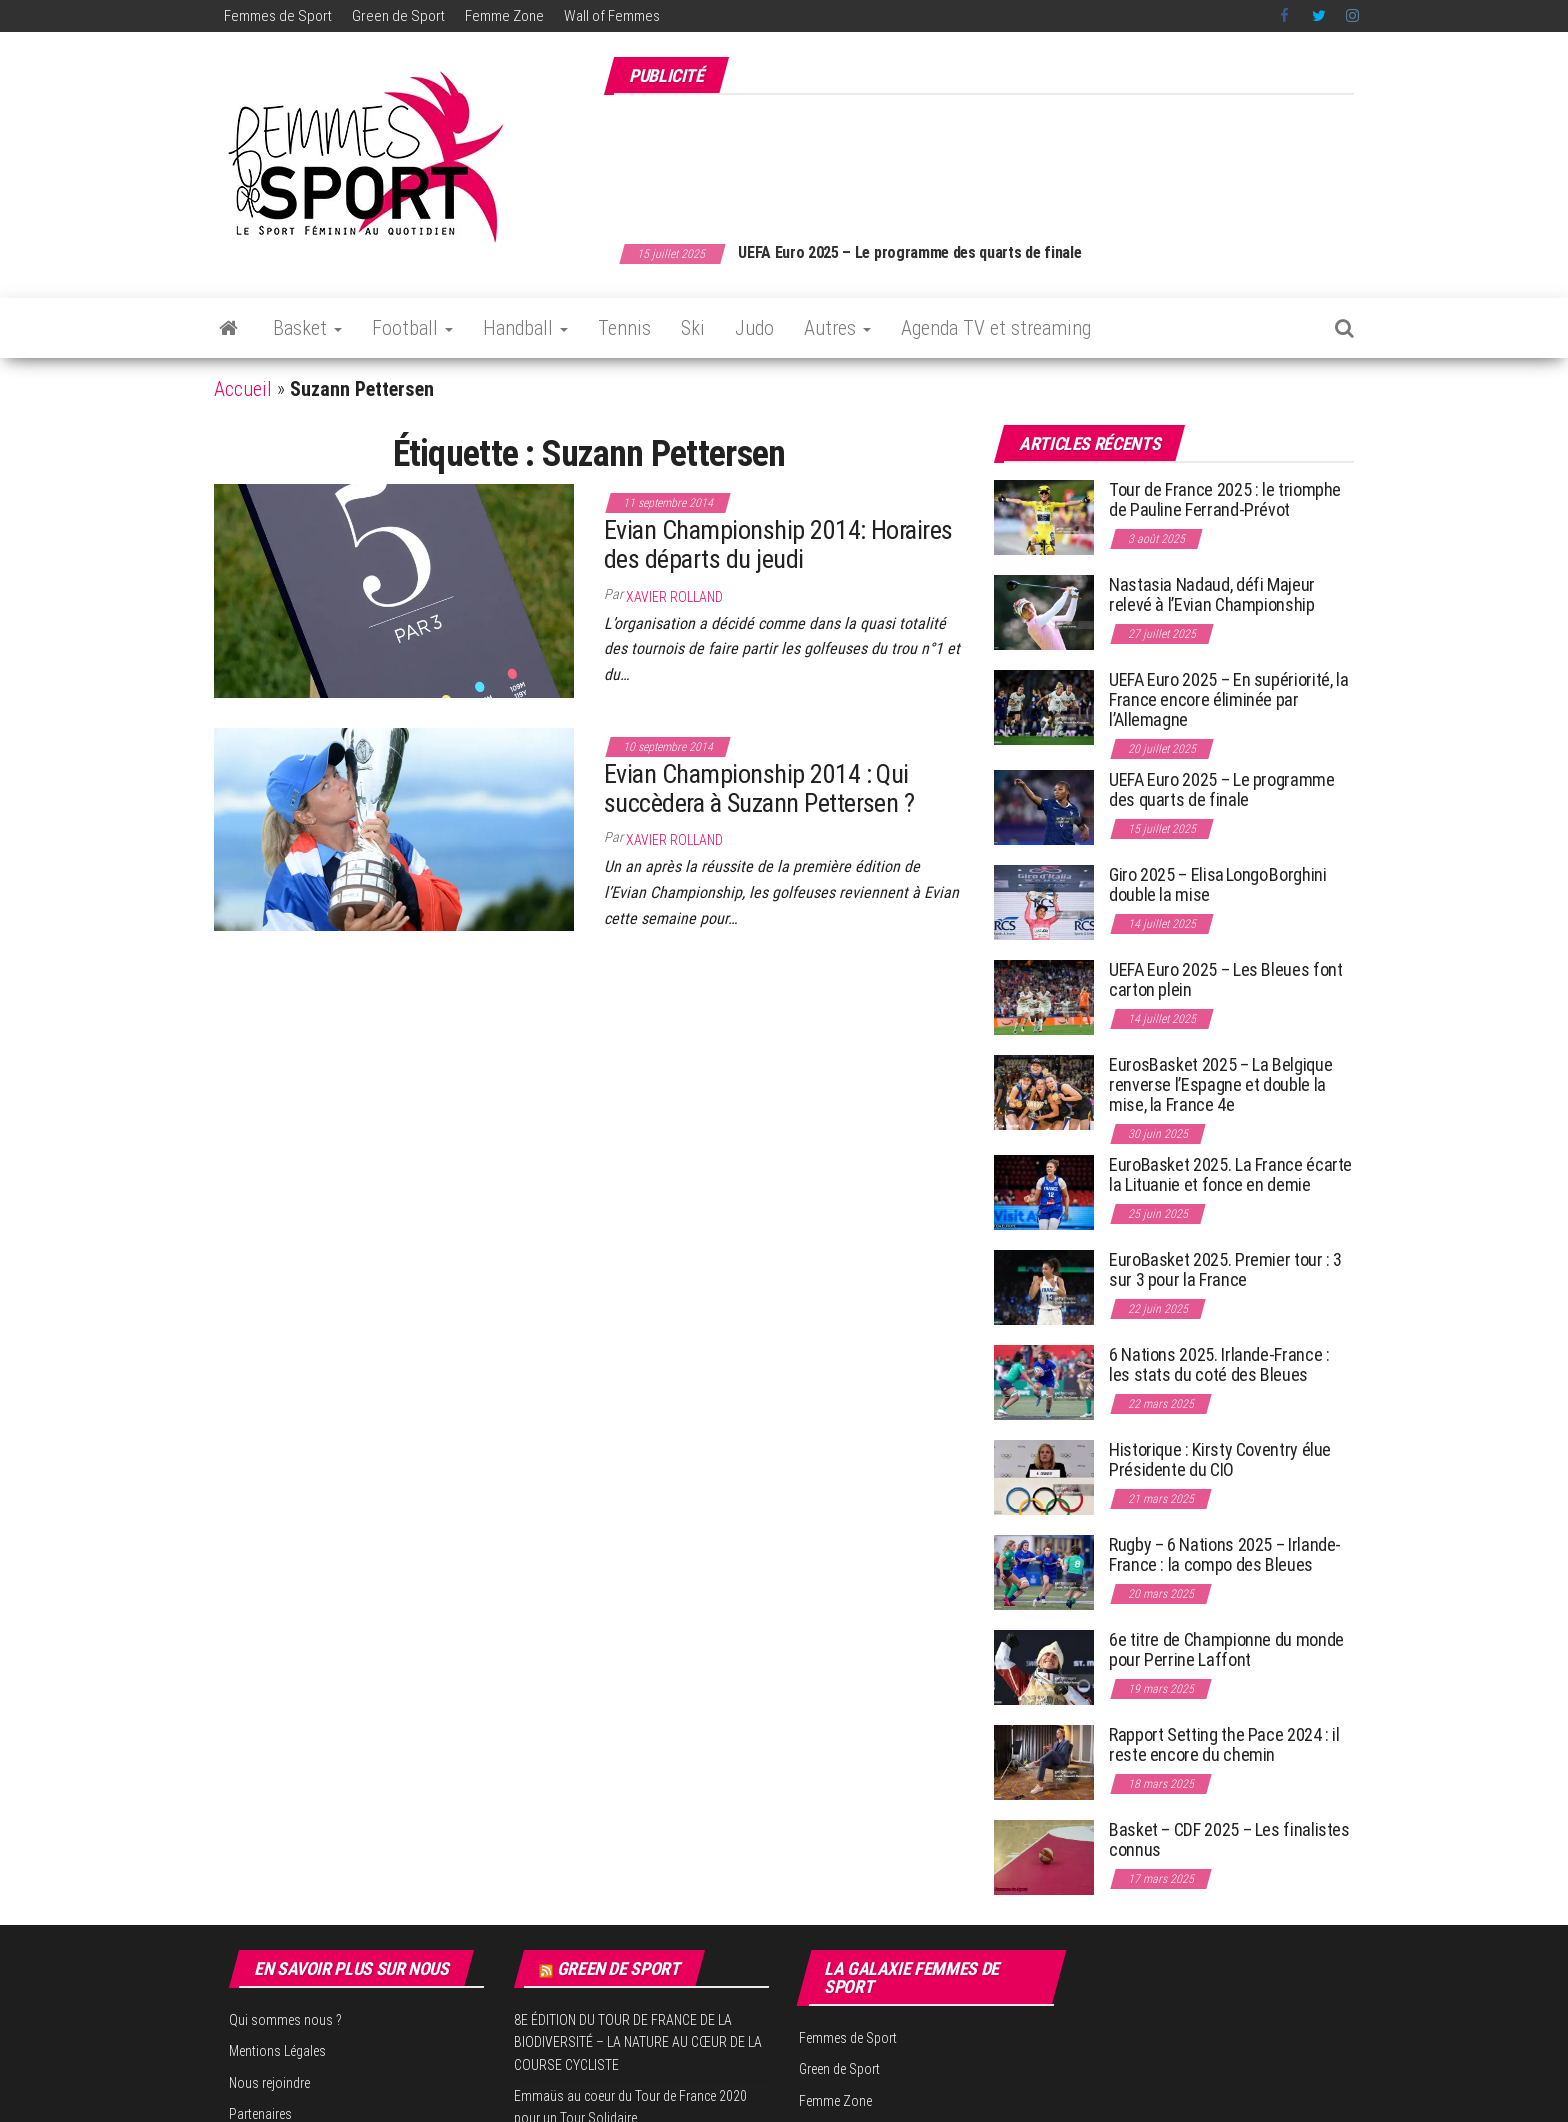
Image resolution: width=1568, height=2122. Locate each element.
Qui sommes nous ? (285, 2020)
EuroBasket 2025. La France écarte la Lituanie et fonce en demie (1230, 1174)
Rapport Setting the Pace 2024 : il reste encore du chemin (1224, 1744)
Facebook (1286, 16)
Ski (693, 328)
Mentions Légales (277, 2051)
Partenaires (260, 2114)
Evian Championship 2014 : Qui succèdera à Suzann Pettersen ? (759, 788)
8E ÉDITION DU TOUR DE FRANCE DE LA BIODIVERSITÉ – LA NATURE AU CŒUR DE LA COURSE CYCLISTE (638, 2042)
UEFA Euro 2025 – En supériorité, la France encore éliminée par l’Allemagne (1228, 699)
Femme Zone (504, 16)
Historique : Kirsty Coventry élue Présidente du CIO (1220, 1459)
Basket (307, 328)
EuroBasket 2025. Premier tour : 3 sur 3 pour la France (1225, 1269)
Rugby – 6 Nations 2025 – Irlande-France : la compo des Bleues (1225, 1554)
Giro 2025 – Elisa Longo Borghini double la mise (1217, 884)
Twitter (1319, 16)
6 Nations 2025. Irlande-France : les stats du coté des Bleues (1219, 1364)
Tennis (624, 328)
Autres (837, 328)
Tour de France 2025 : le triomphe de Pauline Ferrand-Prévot (1225, 499)
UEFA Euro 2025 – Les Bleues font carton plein (1225, 979)
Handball (525, 328)
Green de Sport (398, 16)
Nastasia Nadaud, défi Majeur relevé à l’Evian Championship (1212, 594)
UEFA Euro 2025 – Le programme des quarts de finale (969, 252)
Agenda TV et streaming (996, 328)
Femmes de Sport (278, 16)
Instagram (1352, 16)
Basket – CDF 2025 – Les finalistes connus (1229, 1839)
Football (412, 328)
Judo (754, 328)
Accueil (243, 389)
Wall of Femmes (612, 16)
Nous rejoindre (269, 2083)
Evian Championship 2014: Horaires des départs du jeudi (778, 544)
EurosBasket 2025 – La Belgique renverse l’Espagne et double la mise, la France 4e (1220, 1084)
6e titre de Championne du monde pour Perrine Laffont (1226, 1649)
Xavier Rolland (674, 597)
